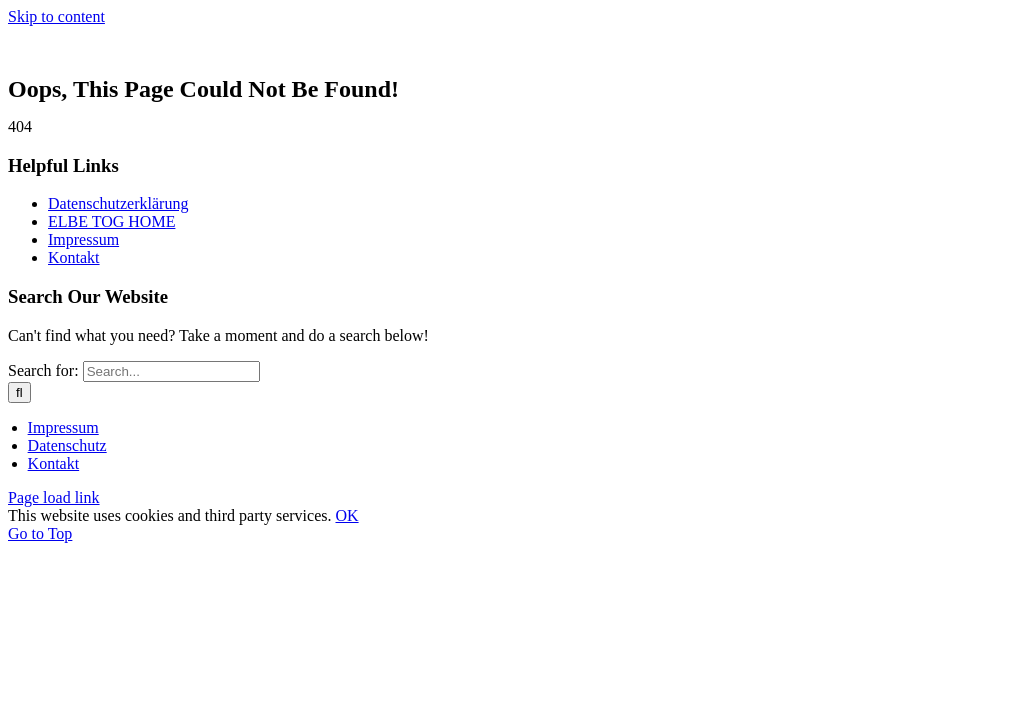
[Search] (19, 392)
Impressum (83, 239)
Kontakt (74, 257)
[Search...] (171, 371)
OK (346, 515)
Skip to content (56, 16)
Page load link (54, 497)
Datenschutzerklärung (118, 203)
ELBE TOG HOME (111, 221)
